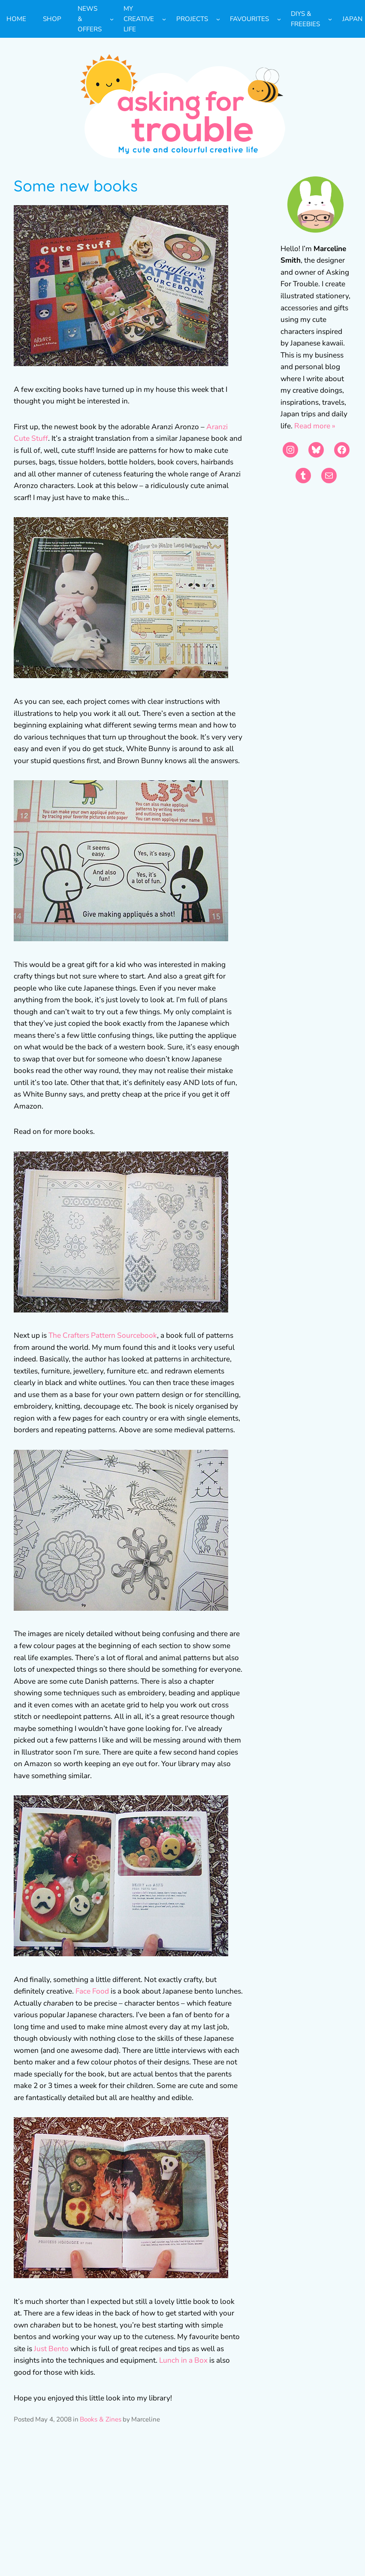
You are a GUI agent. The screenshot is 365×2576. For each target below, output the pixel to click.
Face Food (91, 1991)
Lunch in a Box (183, 2360)
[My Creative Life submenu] (164, 19)
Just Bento (51, 2349)
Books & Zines (100, 2419)
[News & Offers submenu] (112, 19)
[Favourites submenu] (279, 19)
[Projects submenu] (218, 19)
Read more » (314, 426)
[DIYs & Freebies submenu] (330, 19)
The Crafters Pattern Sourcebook (102, 1335)
